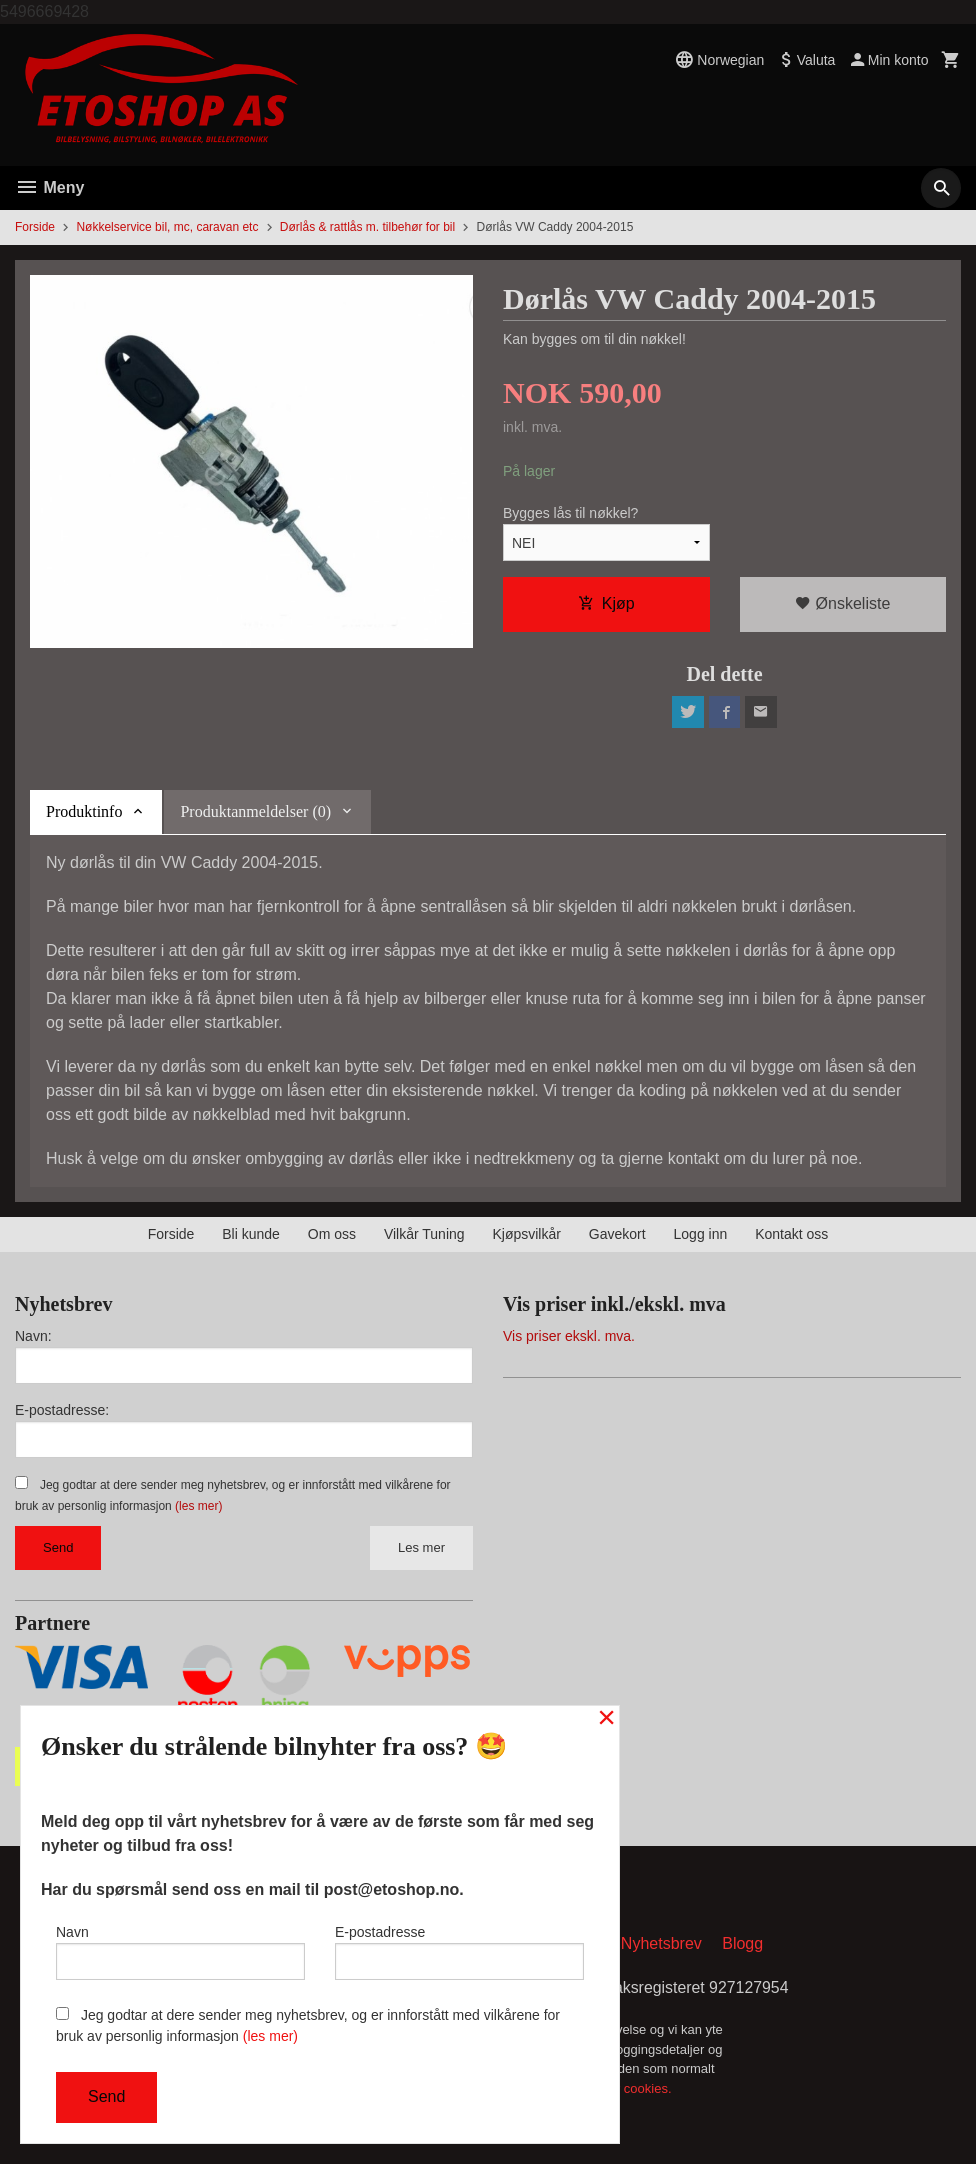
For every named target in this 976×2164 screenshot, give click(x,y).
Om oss (332, 1234)
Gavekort (617, 1234)
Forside (35, 227)
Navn (180, 1952)
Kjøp (606, 603)
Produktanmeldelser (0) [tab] (255, 811)
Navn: (33, 1336)
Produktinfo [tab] (84, 811)
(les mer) (198, 1506)
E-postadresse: (62, 1410)
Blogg (742, 1944)
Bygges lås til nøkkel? (570, 513)
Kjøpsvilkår (526, 1234)
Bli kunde (251, 1234)
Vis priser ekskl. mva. (569, 1336)
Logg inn (701, 1234)
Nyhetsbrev (661, 1944)
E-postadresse (459, 1952)
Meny (49, 187)
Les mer (421, 1547)
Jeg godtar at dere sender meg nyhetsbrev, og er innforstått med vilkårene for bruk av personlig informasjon (308, 2025)
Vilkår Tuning (424, 1234)
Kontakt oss (791, 1234)
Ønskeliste (842, 603)
